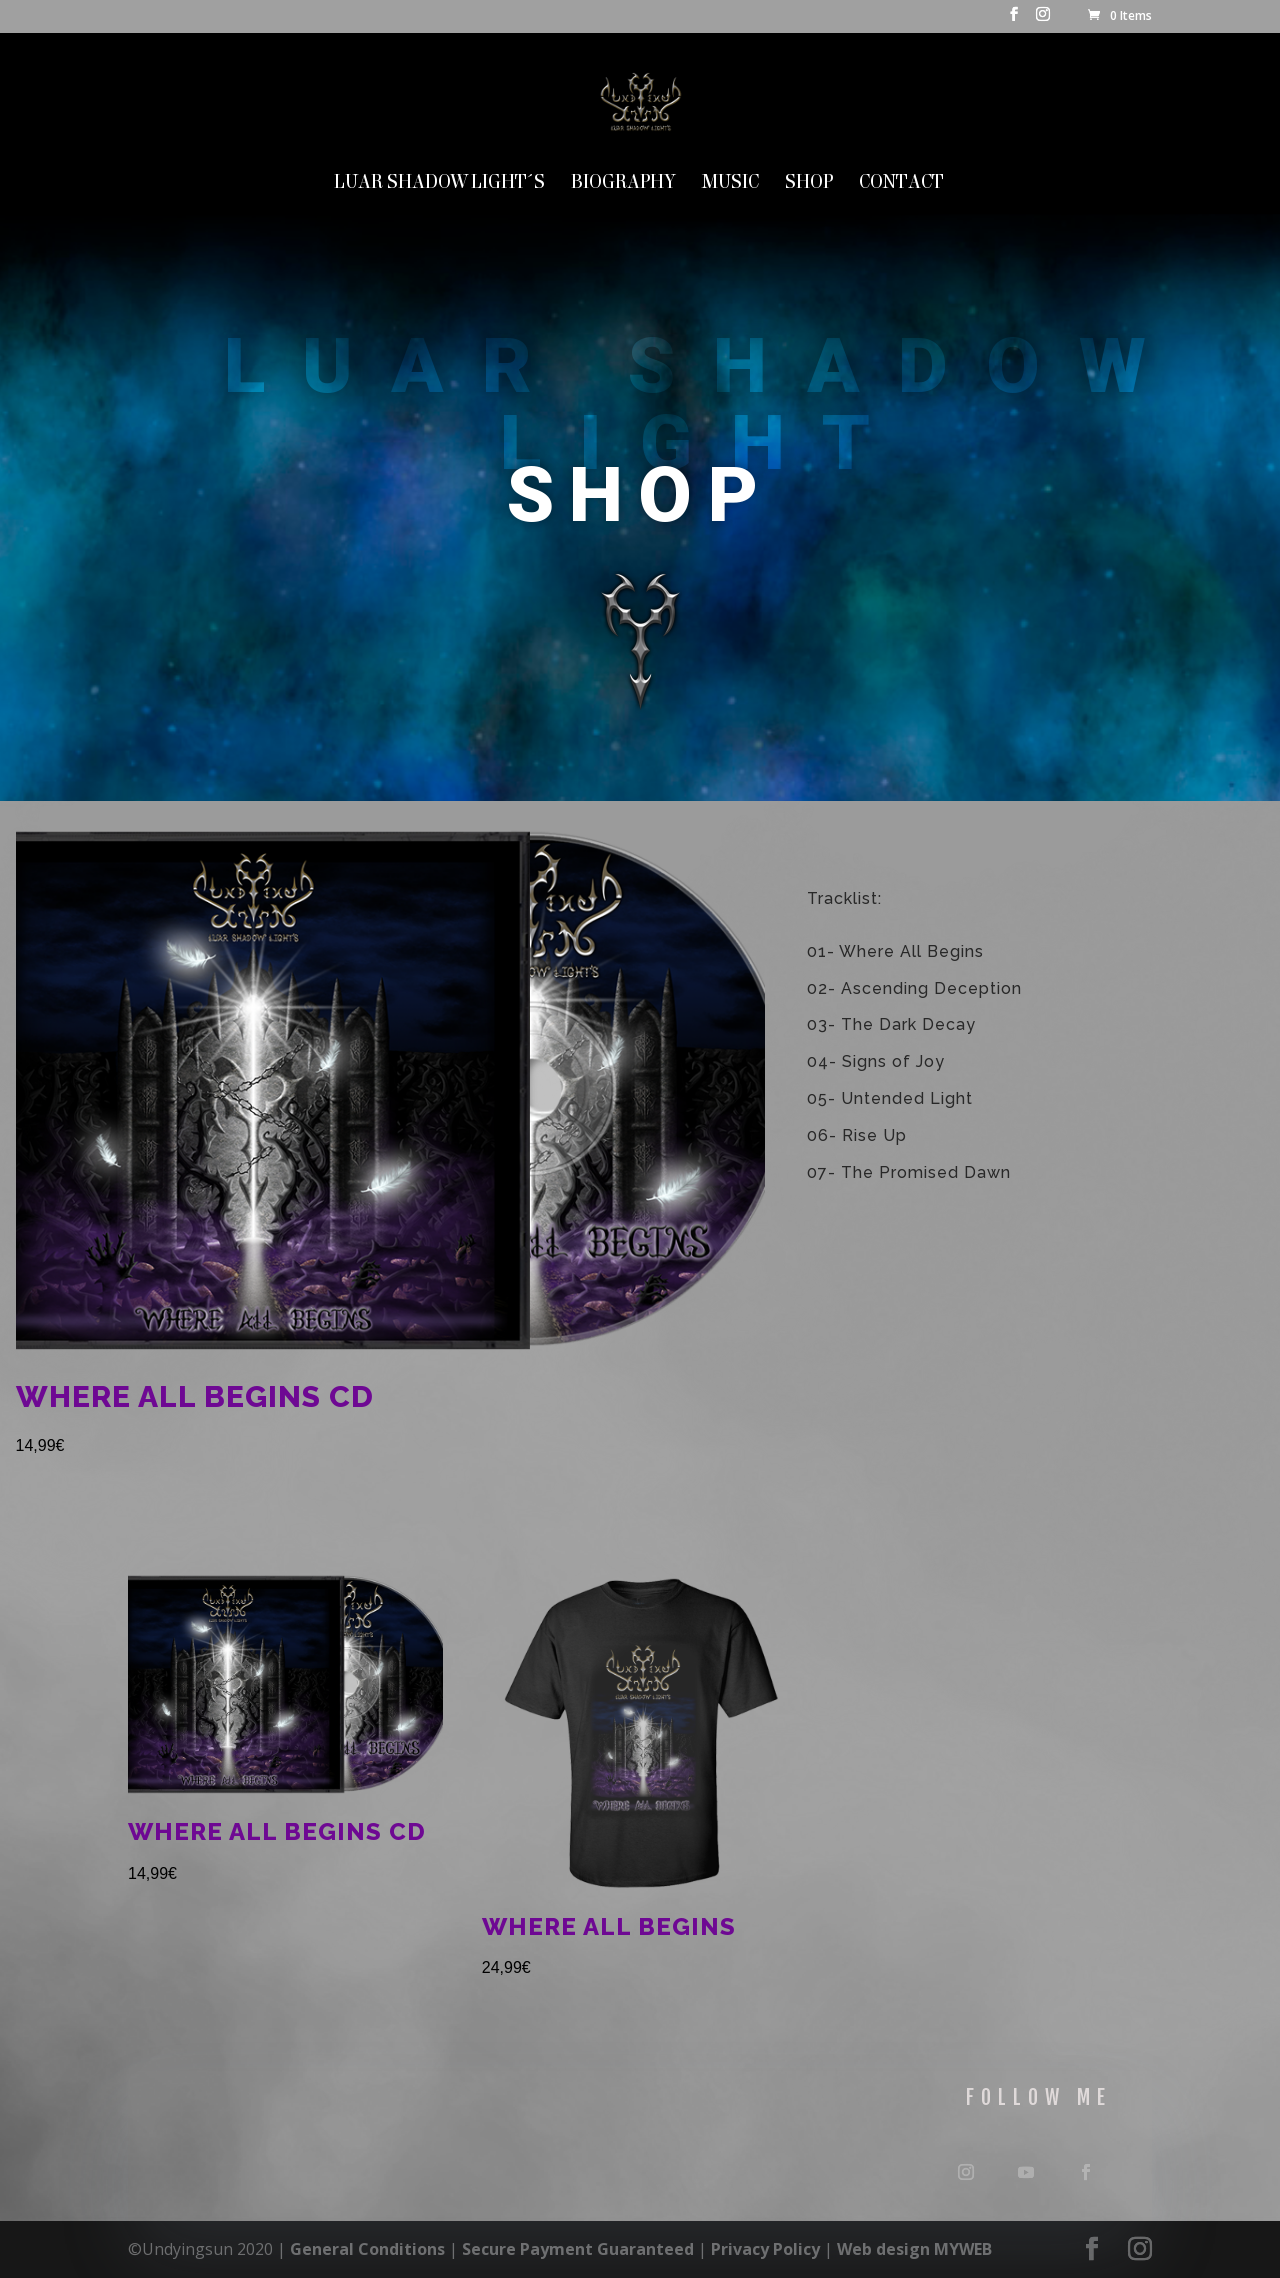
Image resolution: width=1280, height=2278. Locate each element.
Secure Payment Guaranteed (578, 2249)
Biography (623, 184)
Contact (901, 184)
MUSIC (730, 184)
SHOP (809, 184)
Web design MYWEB (914, 2249)
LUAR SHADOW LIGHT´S (439, 184)
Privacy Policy (765, 2249)
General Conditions (367, 2249)
